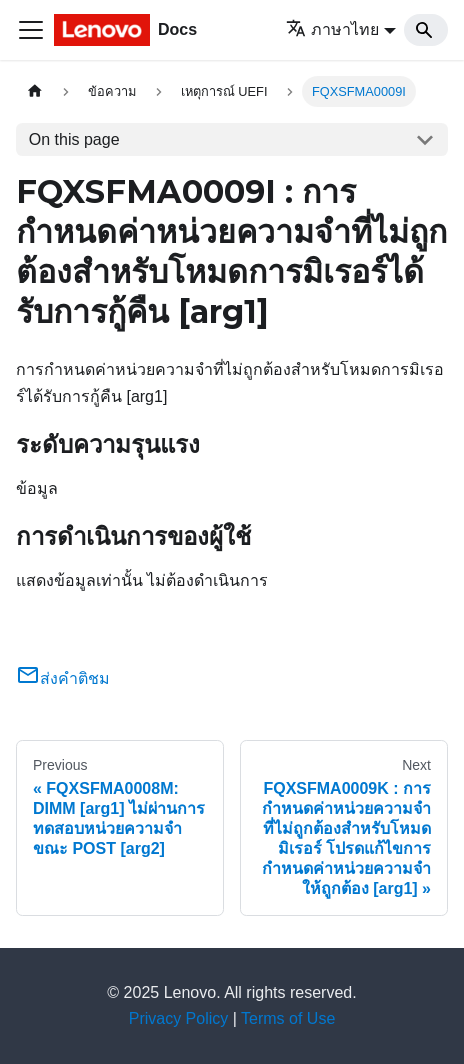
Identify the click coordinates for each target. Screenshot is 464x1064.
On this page (74, 139)
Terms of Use (288, 1018)
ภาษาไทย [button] (332, 29)
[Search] (426, 30)
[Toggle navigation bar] (31, 30)
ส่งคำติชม (63, 678)
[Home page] (35, 91)
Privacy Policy (179, 1018)
